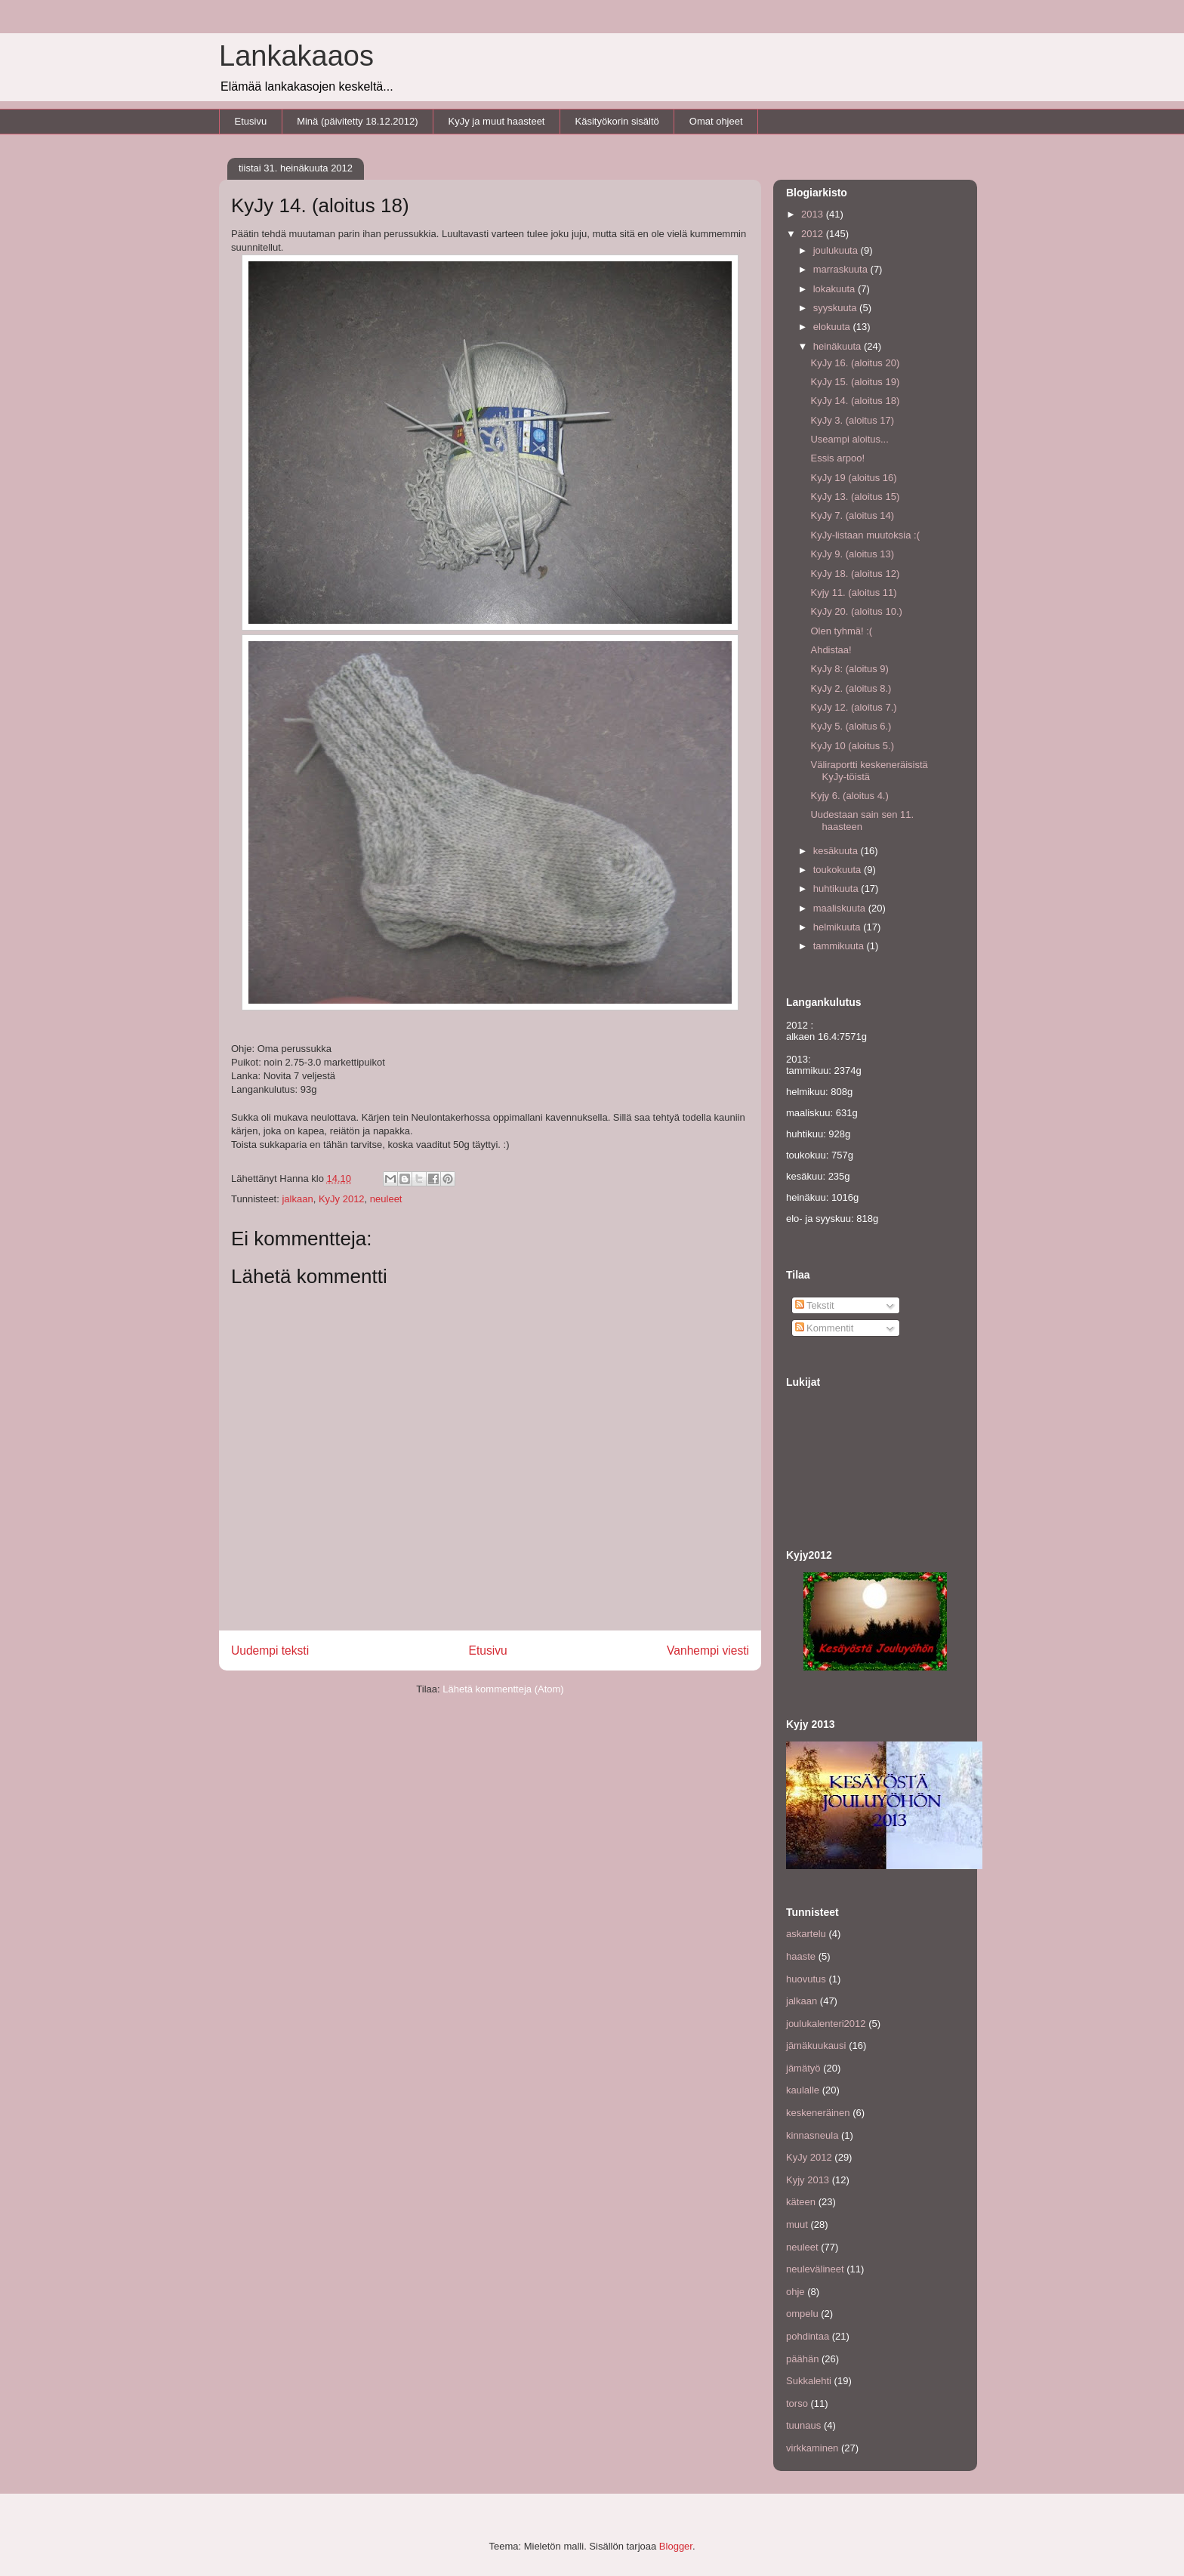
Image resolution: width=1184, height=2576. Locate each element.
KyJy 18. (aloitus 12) (854, 573)
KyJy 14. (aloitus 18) (854, 400)
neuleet (386, 1199)
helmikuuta (838, 927)
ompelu (802, 2313)
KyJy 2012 (342, 1199)
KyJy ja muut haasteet (497, 121)
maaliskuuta (840, 908)
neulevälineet (815, 2269)
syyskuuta (836, 307)
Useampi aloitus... (849, 439)
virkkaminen (812, 2448)
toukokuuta (838, 869)
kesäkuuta (837, 850)
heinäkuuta (838, 346)
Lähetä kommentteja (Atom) (502, 1689)
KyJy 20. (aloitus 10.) (856, 611)
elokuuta (833, 326)
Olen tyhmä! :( (841, 631)
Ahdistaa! (830, 650)
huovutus (806, 1979)
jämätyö (803, 2068)
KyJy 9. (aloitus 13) (852, 554)
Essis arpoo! (837, 458)
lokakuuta (835, 289)
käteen (801, 2201)
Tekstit (814, 1305)
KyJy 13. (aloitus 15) (854, 496)
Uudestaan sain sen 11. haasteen (862, 820)
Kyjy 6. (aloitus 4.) (849, 795)
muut (797, 2224)
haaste (801, 1956)
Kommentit (824, 1328)
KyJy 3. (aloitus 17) (852, 420)
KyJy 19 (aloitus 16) (853, 477)
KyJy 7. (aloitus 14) (852, 515)
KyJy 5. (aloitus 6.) (850, 726)
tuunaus (803, 2425)
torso (797, 2403)
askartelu (806, 1933)
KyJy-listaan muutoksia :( (865, 535)
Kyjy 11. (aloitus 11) (853, 592)
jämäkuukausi (816, 2045)
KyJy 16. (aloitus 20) (854, 363)
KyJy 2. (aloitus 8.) (850, 688)
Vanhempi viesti (708, 1650)
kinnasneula (812, 2135)
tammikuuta (840, 946)
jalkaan (297, 1199)
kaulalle (802, 2090)
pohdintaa (807, 2336)
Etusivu (251, 121)
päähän (802, 2359)
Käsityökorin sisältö (616, 121)
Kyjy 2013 (807, 2180)
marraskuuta (842, 269)
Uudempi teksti (270, 1650)
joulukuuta (837, 250)
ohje (795, 2291)
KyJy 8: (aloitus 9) (849, 668)
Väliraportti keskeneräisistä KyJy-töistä (868, 770)
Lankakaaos (296, 56)
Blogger (675, 2546)
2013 (813, 214)
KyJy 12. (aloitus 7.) (853, 707)
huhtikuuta (837, 888)
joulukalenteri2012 (826, 2023)
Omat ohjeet (716, 121)
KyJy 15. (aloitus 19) (854, 381)
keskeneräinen (818, 2112)
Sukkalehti (808, 2380)
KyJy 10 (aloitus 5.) (852, 745)
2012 (813, 233)
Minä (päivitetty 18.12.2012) (357, 121)
